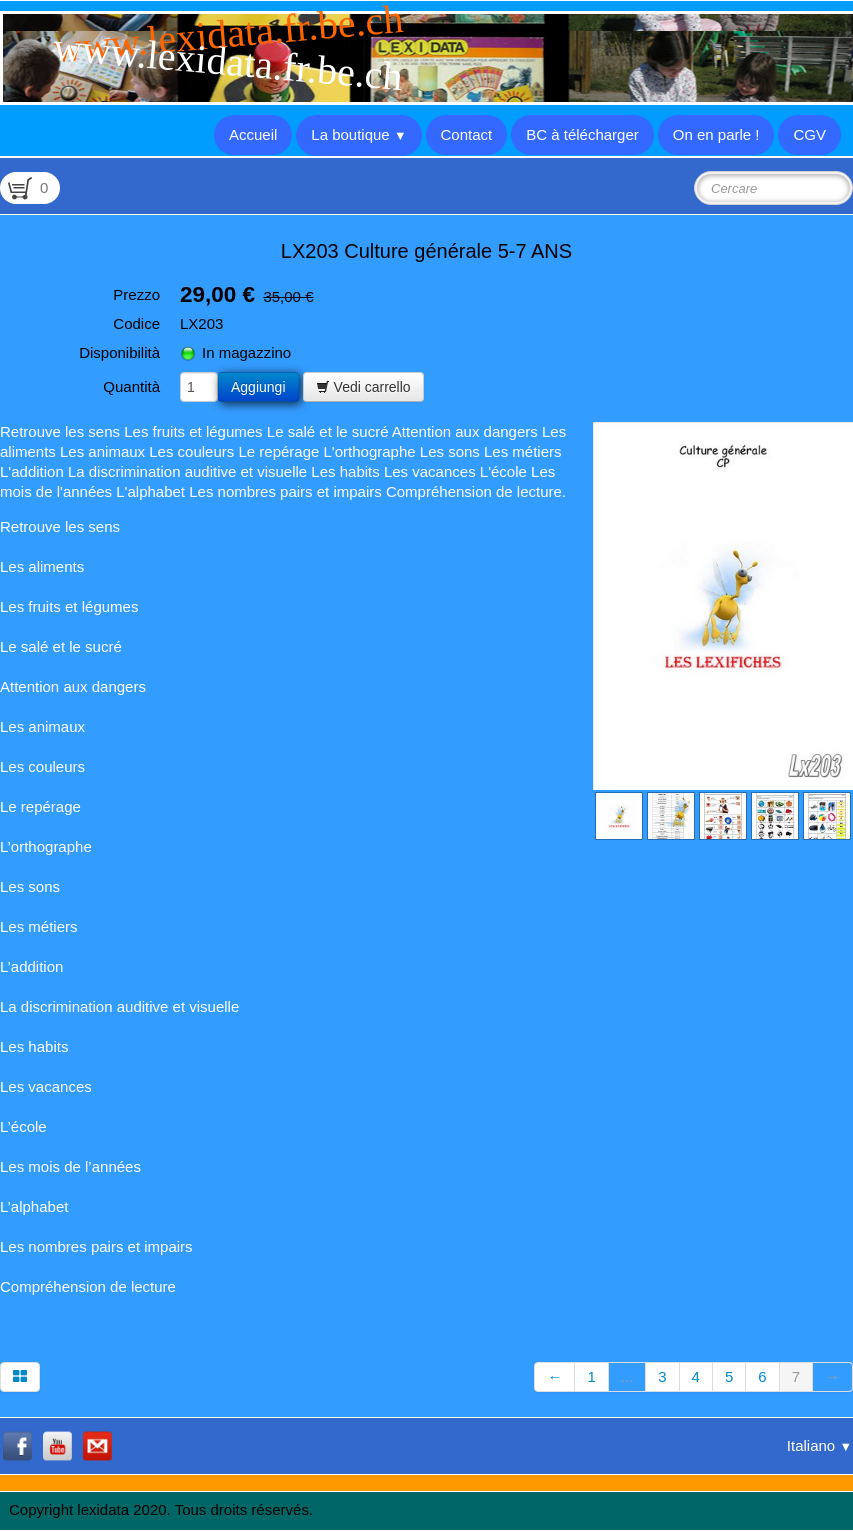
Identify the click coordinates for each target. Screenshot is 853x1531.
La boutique (358, 134)
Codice (136, 323)
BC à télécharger (582, 134)
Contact (467, 134)
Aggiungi (258, 387)
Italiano (819, 1445)
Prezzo (136, 294)
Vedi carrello (363, 387)
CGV (809, 134)
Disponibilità (119, 352)
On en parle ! (716, 134)
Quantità (131, 386)
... (627, 1376)
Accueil (253, 134)
